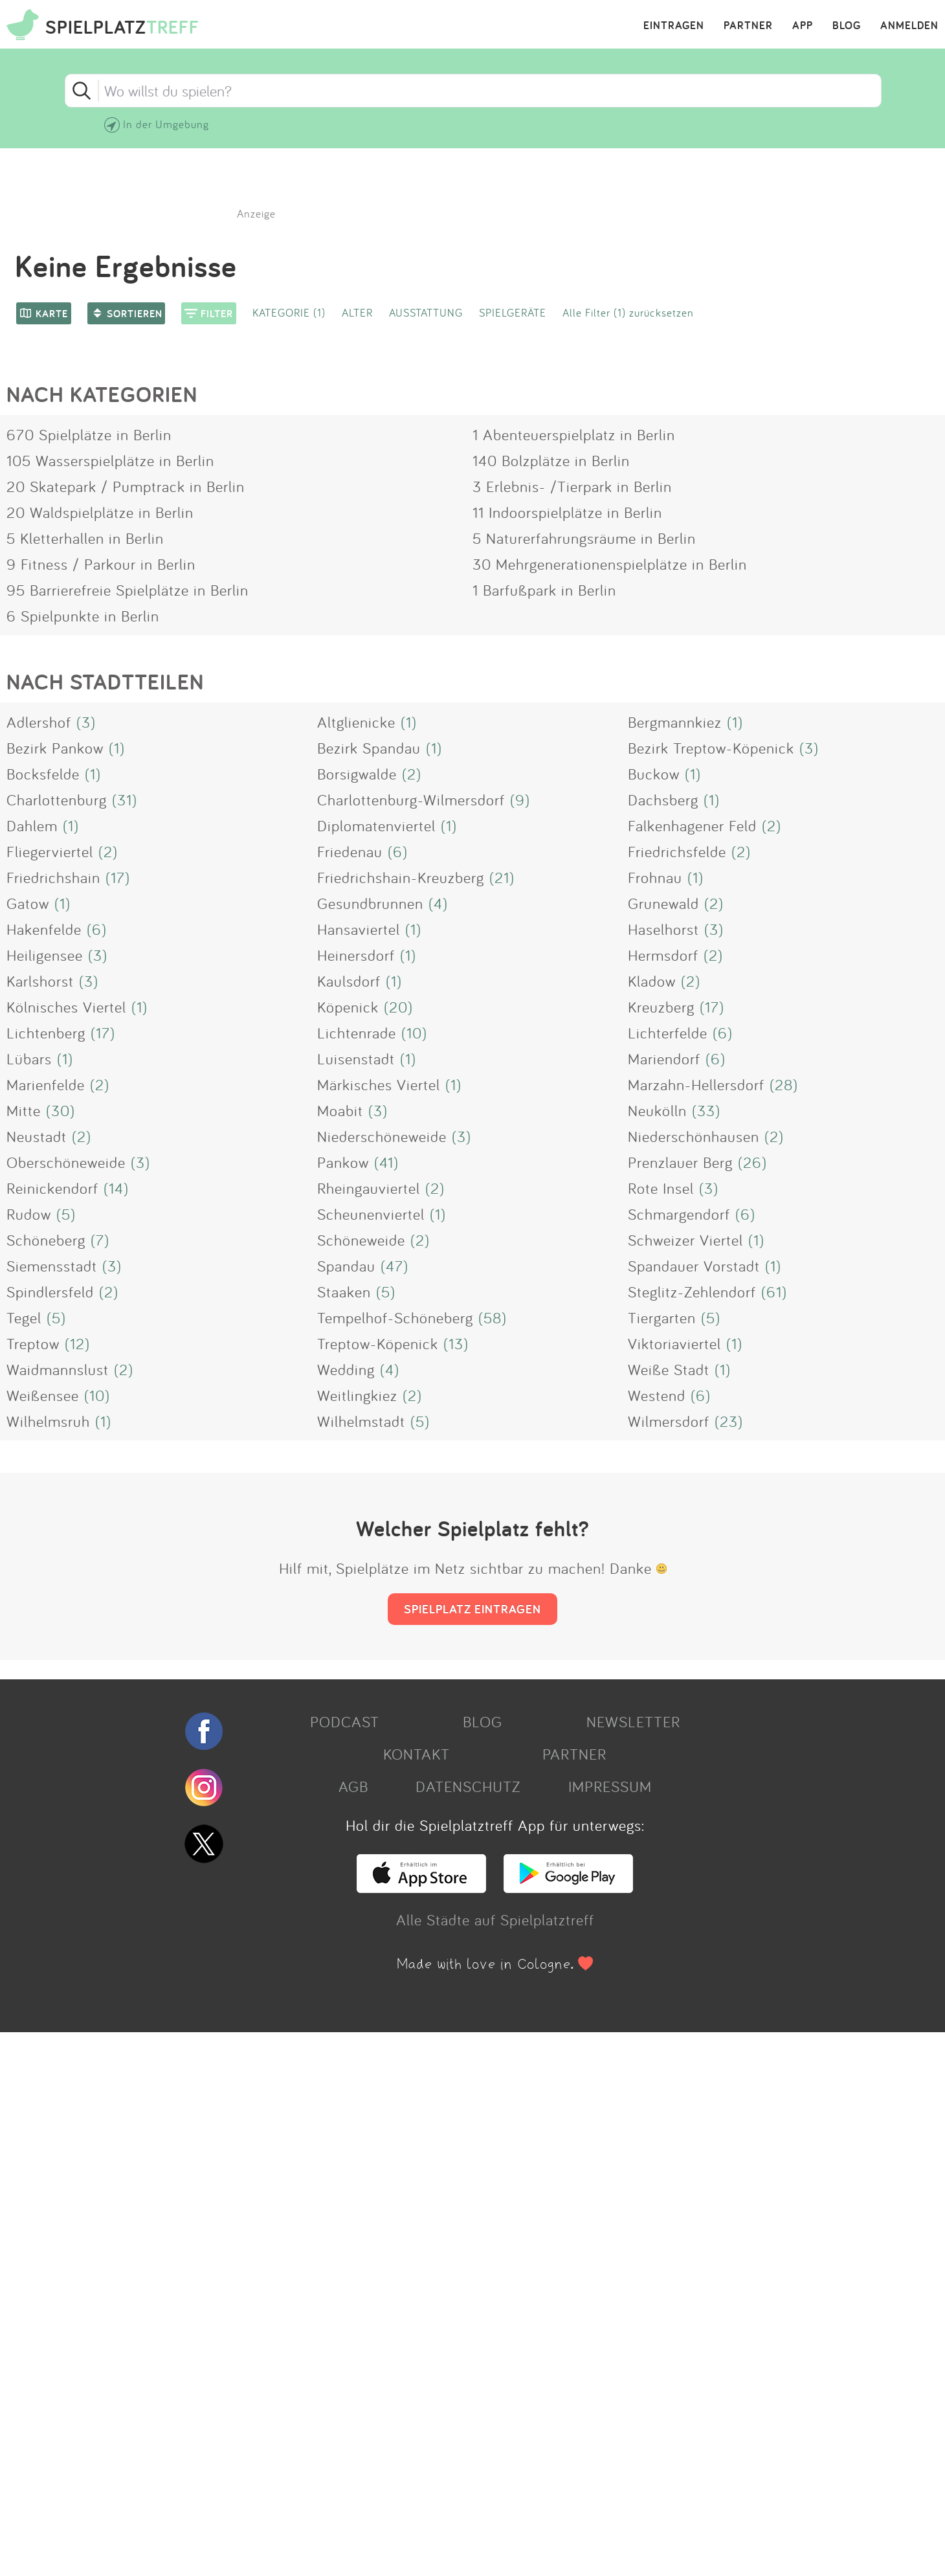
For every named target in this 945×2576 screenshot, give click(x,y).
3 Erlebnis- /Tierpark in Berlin (572, 486)
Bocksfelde (43, 773)
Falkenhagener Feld (692, 825)
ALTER (357, 312)
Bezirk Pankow (55, 747)
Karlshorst (40, 981)
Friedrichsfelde (677, 851)
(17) (118, 877)
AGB (353, 1786)
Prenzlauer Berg (680, 1162)
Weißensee (42, 1395)
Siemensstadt (51, 1265)
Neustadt (36, 1136)
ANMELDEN (909, 26)
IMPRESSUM (610, 1786)
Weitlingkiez (357, 1395)
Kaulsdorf (349, 981)
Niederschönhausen (693, 1136)
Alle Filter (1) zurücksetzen (628, 312)
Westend (656, 1395)
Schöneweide (361, 1239)
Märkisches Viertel (378, 1084)
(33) (706, 1110)
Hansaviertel (358, 929)
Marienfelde (45, 1084)
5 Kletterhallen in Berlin (85, 538)
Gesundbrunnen (370, 903)
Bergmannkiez (675, 722)
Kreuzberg (661, 1006)
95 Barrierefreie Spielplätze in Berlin (127, 589)
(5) (66, 1214)
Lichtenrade (356, 1032)
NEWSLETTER (633, 1721)
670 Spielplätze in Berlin (89, 434)
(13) (456, 1343)
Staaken (344, 1291)
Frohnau (655, 877)
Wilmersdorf (668, 1421)
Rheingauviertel (368, 1188)
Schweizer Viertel (685, 1239)
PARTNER (748, 26)
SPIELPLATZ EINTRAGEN (472, 1608)
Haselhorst (663, 929)
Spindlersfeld (50, 1291)
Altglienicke (356, 722)
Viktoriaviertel (674, 1343)
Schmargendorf (679, 1214)
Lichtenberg (45, 1032)
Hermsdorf (663, 955)
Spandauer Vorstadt (694, 1265)
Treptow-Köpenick (377, 1343)
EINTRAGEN (673, 26)
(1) (409, 722)
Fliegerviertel (49, 851)
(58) (492, 1317)
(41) (386, 1162)
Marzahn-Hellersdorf (696, 1084)
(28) (784, 1084)
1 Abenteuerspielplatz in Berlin (573, 434)
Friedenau (350, 851)
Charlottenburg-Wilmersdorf (411, 799)
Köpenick (348, 1006)
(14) (116, 1188)
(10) (414, 1032)
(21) (502, 877)
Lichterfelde (667, 1032)
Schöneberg (45, 1239)
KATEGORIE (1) (289, 312)
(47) (394, 1265)
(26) (752, 1162)
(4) (438, 903)
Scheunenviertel (371, 1214)
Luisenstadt (356, 1058)
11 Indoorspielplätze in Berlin (567, 512)
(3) (86, 722)
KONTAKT (416, 1754)
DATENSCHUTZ (468, 1786)
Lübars (29, 1058)
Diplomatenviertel (376, 825)
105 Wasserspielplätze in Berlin (110, 460)
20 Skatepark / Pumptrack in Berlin (125, 486)
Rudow (28, 1214)
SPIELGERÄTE (512, 312)
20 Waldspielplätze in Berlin (100, 512)
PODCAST (344, 1721)
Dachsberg (663, 799)
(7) (100, 1239)
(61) (774, 1291)
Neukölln (657, 1110)
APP (802, 26)
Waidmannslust (57, 1369)
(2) (411, 773)
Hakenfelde (44, 929)
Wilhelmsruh (48, 1421)
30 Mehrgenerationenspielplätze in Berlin (609, 564)
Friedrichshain (53, 877)
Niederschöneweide (382, 1136)
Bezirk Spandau (369, 747)
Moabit (340, 1110)
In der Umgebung (166, 124)
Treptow (33, 1343)
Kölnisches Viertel (66, 1006)
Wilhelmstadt (361, 1421)
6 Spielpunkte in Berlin (82, 615)
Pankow (343, 1162)
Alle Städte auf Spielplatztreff (495, 1919)
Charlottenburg (56, 799)
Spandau (346, 1265)
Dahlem (32, 825)
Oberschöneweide (66, 1162)
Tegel (23, 1317)
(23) (729, 1421)
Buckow (654, 773)
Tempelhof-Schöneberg (395, 1317)
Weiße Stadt (668, 1369)
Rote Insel (661, 1188)
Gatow (27, 903)
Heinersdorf (356, 955)
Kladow (652, 981)
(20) (398, 1006)
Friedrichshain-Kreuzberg (400, 877)
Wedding (346, 1369)
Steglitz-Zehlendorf (692, 1291)
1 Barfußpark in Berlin (544, 589)
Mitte (23, 1110)
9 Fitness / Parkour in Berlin (100, 564)
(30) (60, 1110)
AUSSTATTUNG (426, 312)
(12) (77, 1343)
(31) (124, 799)
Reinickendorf (52, 1188)
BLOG (846, 26)
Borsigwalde (357, 773)
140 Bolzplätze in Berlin (551, 460)
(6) (398, 851)
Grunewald (663, 903)
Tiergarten (662, 1317)
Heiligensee (44, 955)
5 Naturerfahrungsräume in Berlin (584, 538)
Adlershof (38, 722)
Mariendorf (664, 1058)
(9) (520, 799)
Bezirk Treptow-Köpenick (711, 747)
